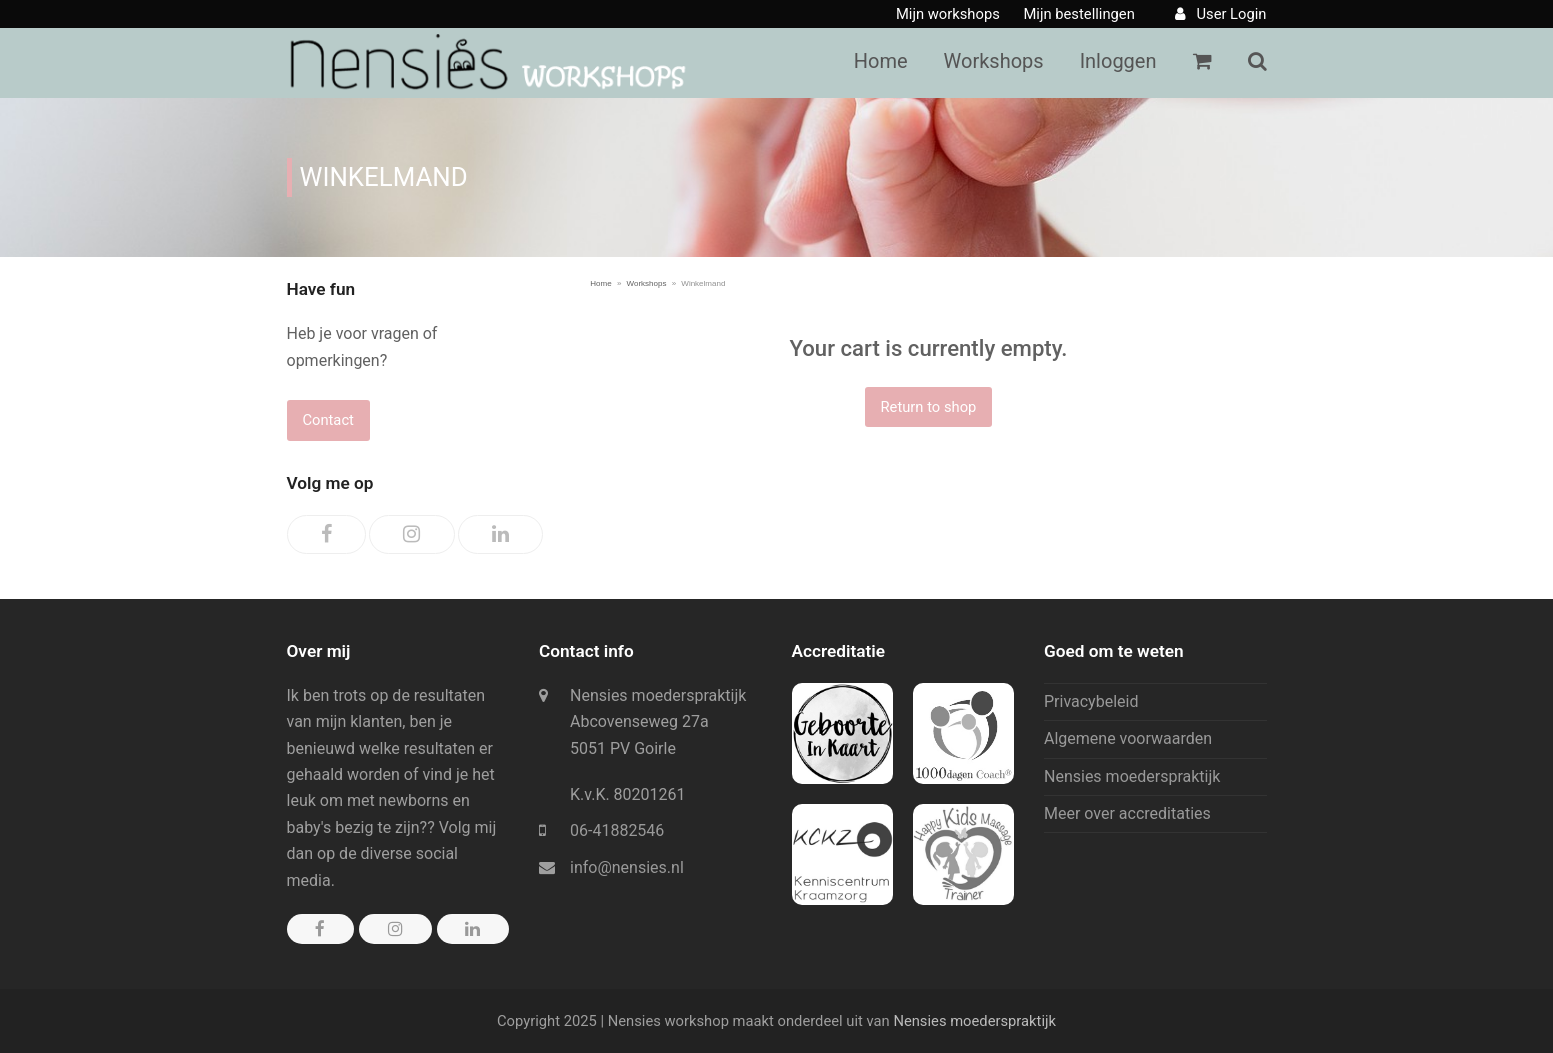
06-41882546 (617, 830)
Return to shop (928, 407)
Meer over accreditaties (1127, 813)
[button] (1257, 63)
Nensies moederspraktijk (1132, 776)
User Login (1231, 14)
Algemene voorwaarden (1128, 738)
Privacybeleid (1091, 701)
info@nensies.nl (627, 867)
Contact (328, 420)
